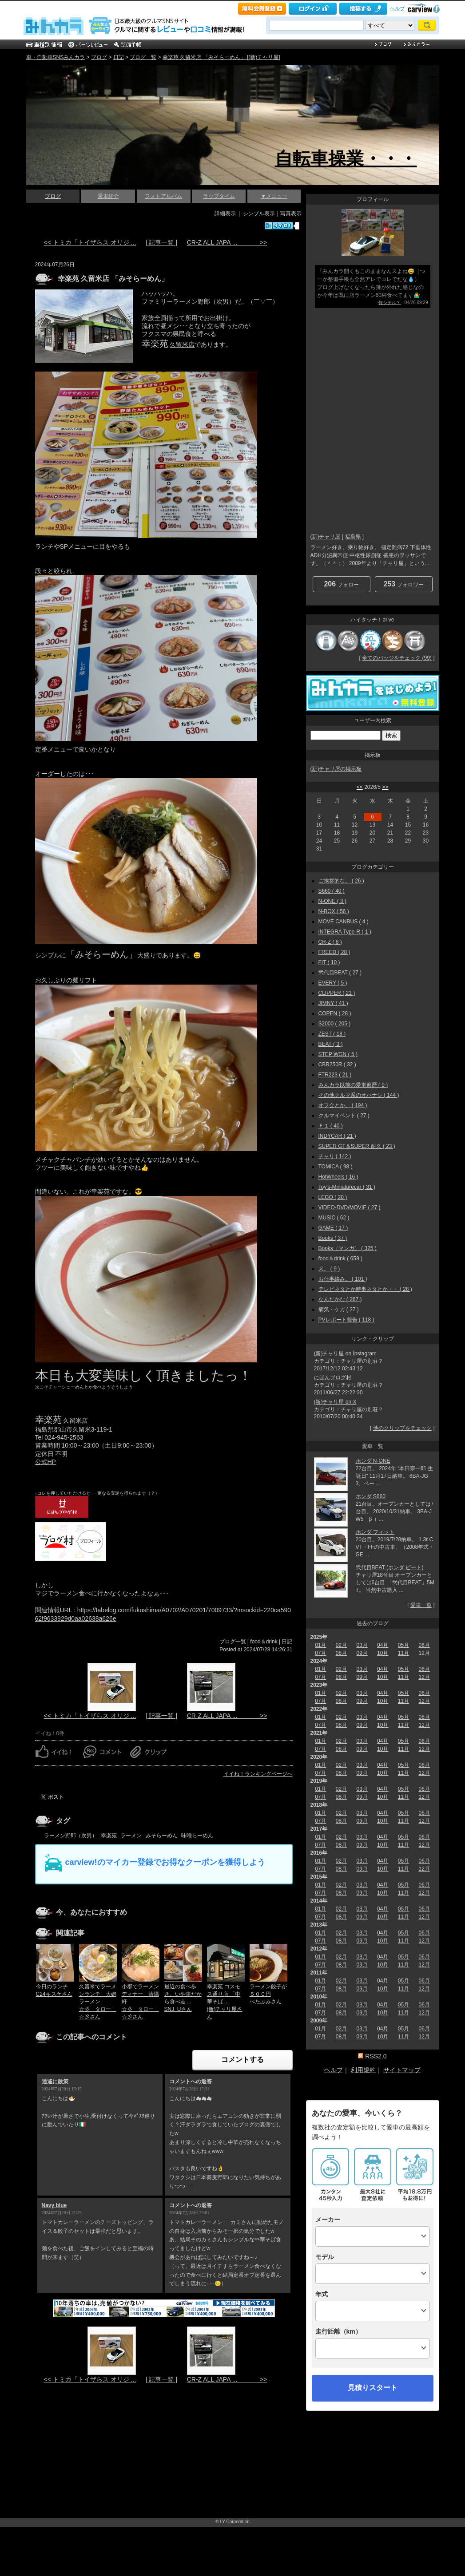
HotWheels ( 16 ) (338, 1177)
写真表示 (291, 213)
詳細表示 (225, 213)
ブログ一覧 (143, 57)
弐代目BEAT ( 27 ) (340, 972)
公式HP (45, 1461)
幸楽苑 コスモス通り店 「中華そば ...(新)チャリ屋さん (224, 2001)
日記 (118, 57)
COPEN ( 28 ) (334, 1013)
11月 (403, 1653)
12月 (423, 1677)
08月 (341, 1653)
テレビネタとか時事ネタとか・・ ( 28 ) (365, 1289)
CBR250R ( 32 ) (337, 1064)
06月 (423, 1645)
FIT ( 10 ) (329, 962)
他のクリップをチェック (402, 1428)
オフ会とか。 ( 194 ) (342, 1105)
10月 (382, 1653)
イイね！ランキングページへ (258, 1774)
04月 (382, 1645)
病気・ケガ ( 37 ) (338, 1309)
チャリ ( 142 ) (334, 1156)
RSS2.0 (375, 2056)
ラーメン (131, 1835)
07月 (320, 1653)
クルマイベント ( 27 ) (344, 1115)
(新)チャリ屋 (325, 537)
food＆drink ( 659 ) (340, 1258)
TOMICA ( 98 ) (335, 1166)
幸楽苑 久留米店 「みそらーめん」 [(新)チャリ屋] (221, 57)
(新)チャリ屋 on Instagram (345, 1353)
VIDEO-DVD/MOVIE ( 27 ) (349, 1207)
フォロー (341, 584)
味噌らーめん (197, 1835)
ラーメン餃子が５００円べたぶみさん (268, 1994)
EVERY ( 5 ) (332, 983)
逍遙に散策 (55, 2081)
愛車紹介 (108, 196)
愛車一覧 (421, 1605)
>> (385, 787)
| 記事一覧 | (161, 242)
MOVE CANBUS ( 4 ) (343, 921)
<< (360, 787)
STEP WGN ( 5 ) (338, 1054)
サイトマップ (402, 2069)
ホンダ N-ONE (373, 1461)
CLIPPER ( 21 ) (336, 993)
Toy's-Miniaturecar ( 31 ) (346, 1187)
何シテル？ (389, 302)
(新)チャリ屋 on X (335, 1402)
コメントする (242, 2059)
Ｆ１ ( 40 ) (330, 1126)
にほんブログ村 (332, 1377)
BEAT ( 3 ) (330, 1044)
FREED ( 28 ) (334, 952)
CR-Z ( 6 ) (330, 942)
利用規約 (363, 2069)
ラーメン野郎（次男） (70, 1835)
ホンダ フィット (375, 1532)
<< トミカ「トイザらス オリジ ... (90, 242)
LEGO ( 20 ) (332, 1197)
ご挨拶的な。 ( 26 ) (341, 881)
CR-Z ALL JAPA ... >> (227, 242)
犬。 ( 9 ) (329, 1269)
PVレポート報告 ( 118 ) (346, 1320)
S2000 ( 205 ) (334, 1024)
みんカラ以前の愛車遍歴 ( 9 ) (353, 1085)
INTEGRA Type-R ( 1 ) (344, 932)
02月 (341, 1645)
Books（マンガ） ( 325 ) (347, 1248)
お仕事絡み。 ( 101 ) (342, 1279)
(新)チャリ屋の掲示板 (336, 769)
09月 (361, 1653)
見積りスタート (372, 2387)
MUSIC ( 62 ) (334, 1218)
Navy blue (54, 2205)
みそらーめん (162, 1835)
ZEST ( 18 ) (332, 1034)
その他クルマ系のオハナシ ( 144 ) (358, 1095)
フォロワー (403, 584)
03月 (361, 1645)
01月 (320, 1645)
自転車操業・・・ (346, 158)
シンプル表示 (259, 213)
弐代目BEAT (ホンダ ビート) (390, 1567)
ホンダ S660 (371, 1496)
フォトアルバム (163, 196)
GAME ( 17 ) (333, 1228)
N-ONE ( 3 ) (332, 901)
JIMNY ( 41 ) (333, 1003)
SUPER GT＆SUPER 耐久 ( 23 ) (356, 1146)
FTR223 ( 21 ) (335, 1075)
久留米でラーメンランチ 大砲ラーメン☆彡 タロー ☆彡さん (97, 2001)
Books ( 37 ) (332, 1238)
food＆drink (263, 1641)
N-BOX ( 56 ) (333, 911)
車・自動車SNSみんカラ (55, 57)
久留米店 (182, 344)
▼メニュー (274, 196)
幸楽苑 (109, 1835)
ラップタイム (219, 196)
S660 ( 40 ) (331, 891)
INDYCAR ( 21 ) (337, 1136)
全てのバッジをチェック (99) (397, 658)
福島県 (353, 537)
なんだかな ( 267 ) (340, 1299)
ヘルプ (397, 8)
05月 (403, 1645)
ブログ (99, 57)
